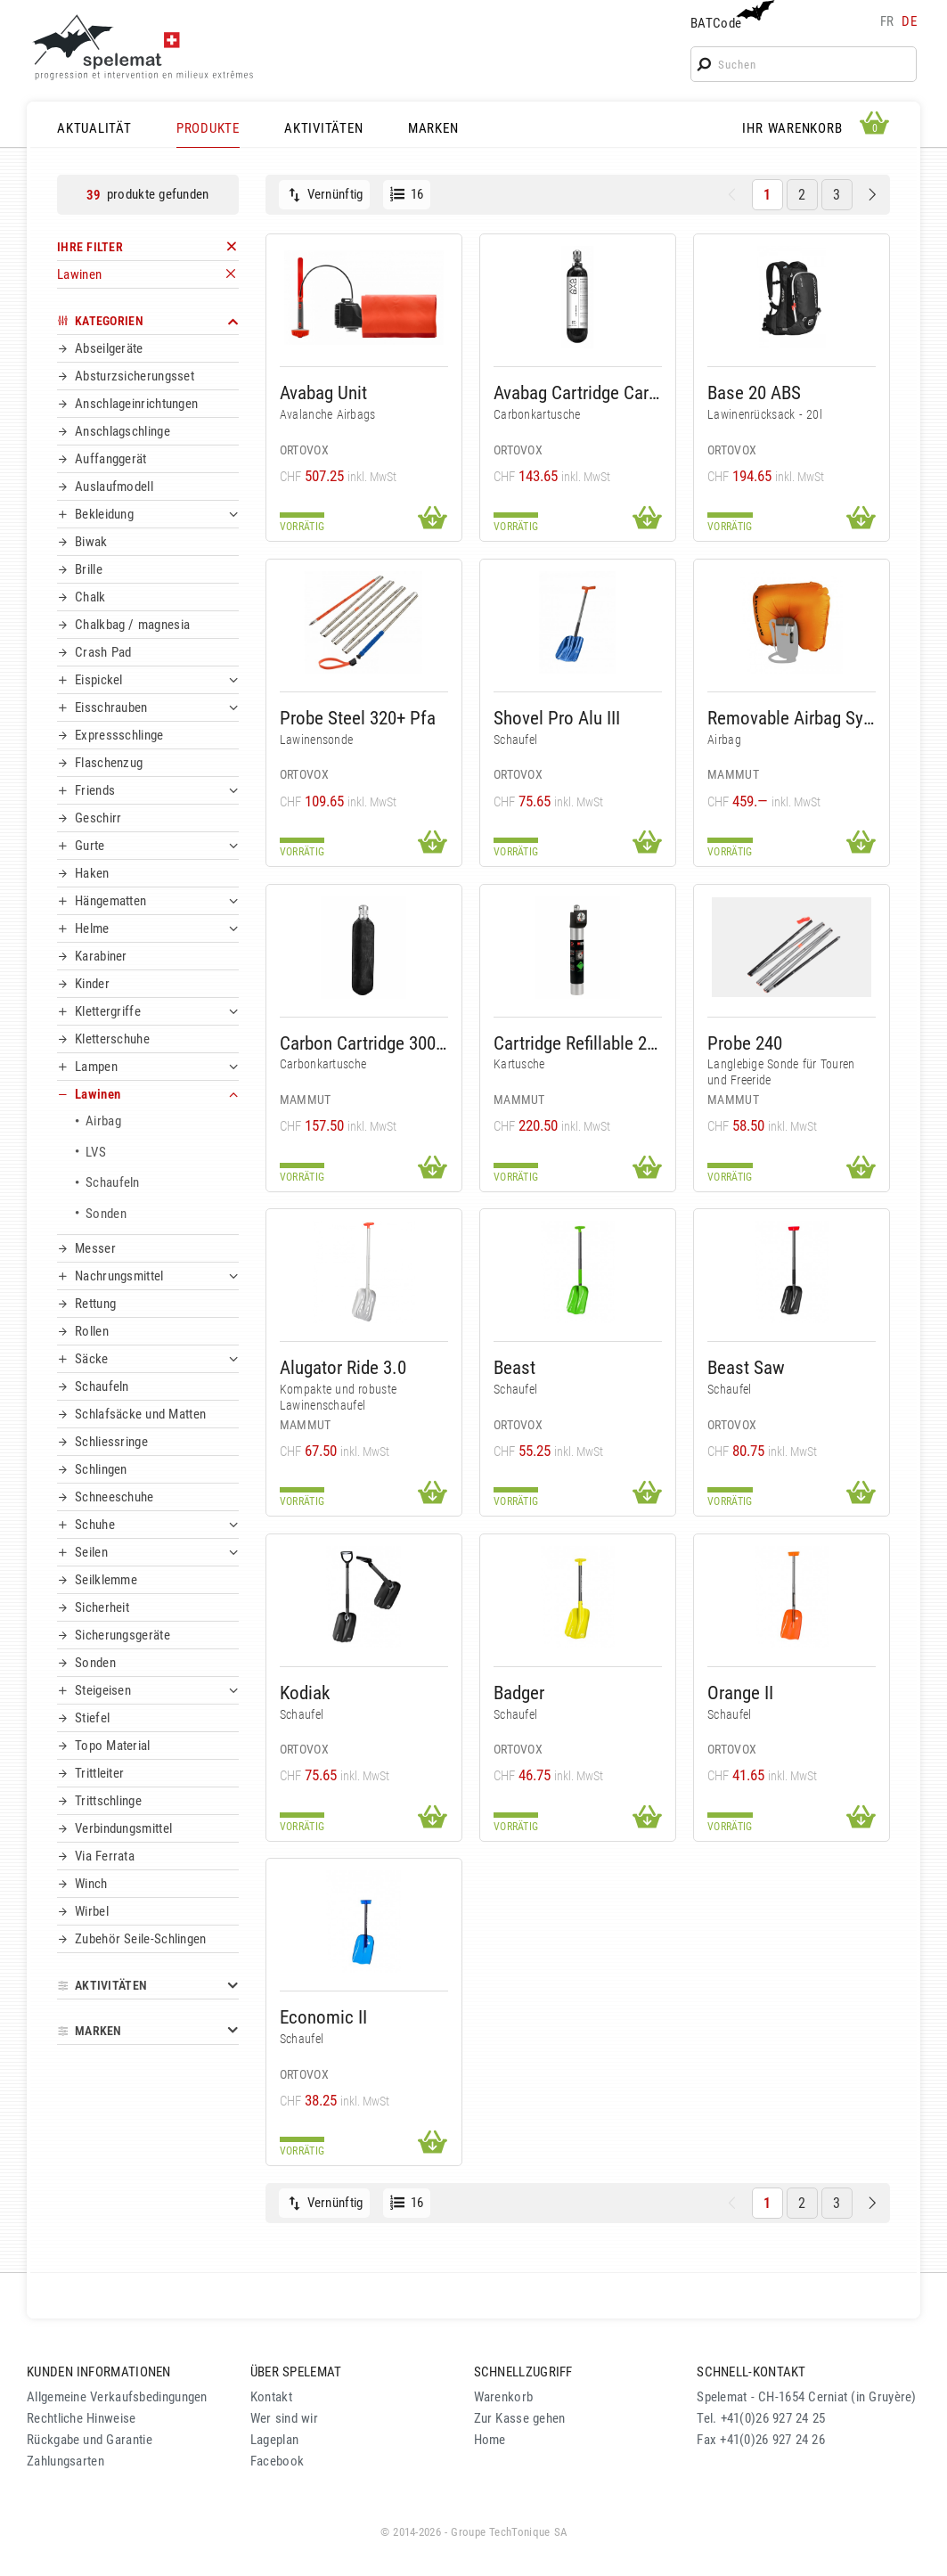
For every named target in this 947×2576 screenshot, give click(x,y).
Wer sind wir (284, 2418)
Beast (514, 1367)
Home (490, 2440)
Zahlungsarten (65, 2461)
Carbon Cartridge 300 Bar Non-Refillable (364, 1043)
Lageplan (274, 2440)
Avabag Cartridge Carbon (578, 392)
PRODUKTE (208, 128)
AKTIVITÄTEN (323, 128)
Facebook (277, 2461)
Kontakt (271, 2397)
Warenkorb (504, 2397)
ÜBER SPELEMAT (296, 2372)
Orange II (740, 1692)
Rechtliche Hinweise (81, 2418)
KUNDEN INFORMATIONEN (99, 2372)
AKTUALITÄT (94, 128)
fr (887, 21)
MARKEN (433, 128)
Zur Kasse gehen (520, 2418)
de (909, 21)
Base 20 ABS (754, 392)
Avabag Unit (323, 392)
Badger (519, 1692)
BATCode (730, 15)
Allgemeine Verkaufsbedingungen (117, 2397)
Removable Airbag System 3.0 (791, 718)
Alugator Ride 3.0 (343, 1367)
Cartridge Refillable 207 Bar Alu (578, 1043)
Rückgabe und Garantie (89, 2440)
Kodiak (305, 1692)
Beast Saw (746, 1367)
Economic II (323, 2017)
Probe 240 (744, 1043)
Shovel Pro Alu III (557, 718)
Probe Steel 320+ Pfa (358, 718)
